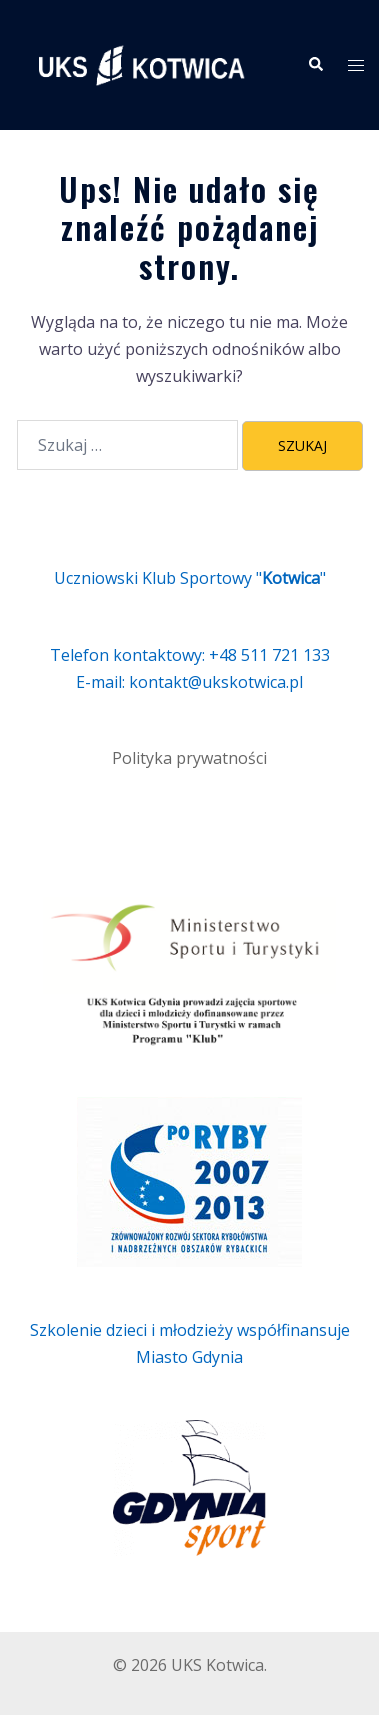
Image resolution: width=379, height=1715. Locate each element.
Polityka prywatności (189, 758)
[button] (315, 65)
